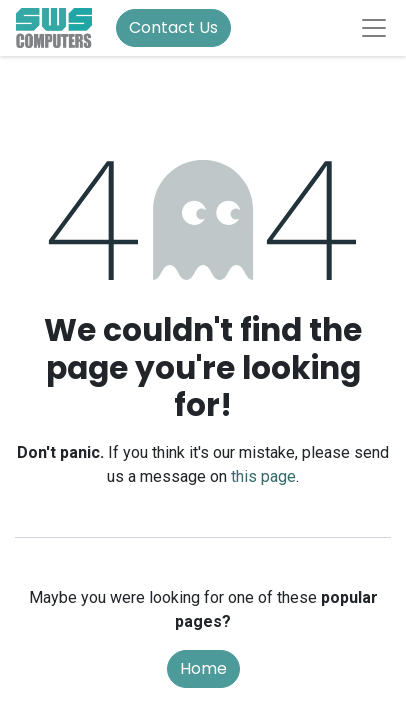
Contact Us (173, 27)
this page (263, 476)
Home (203, 668)
